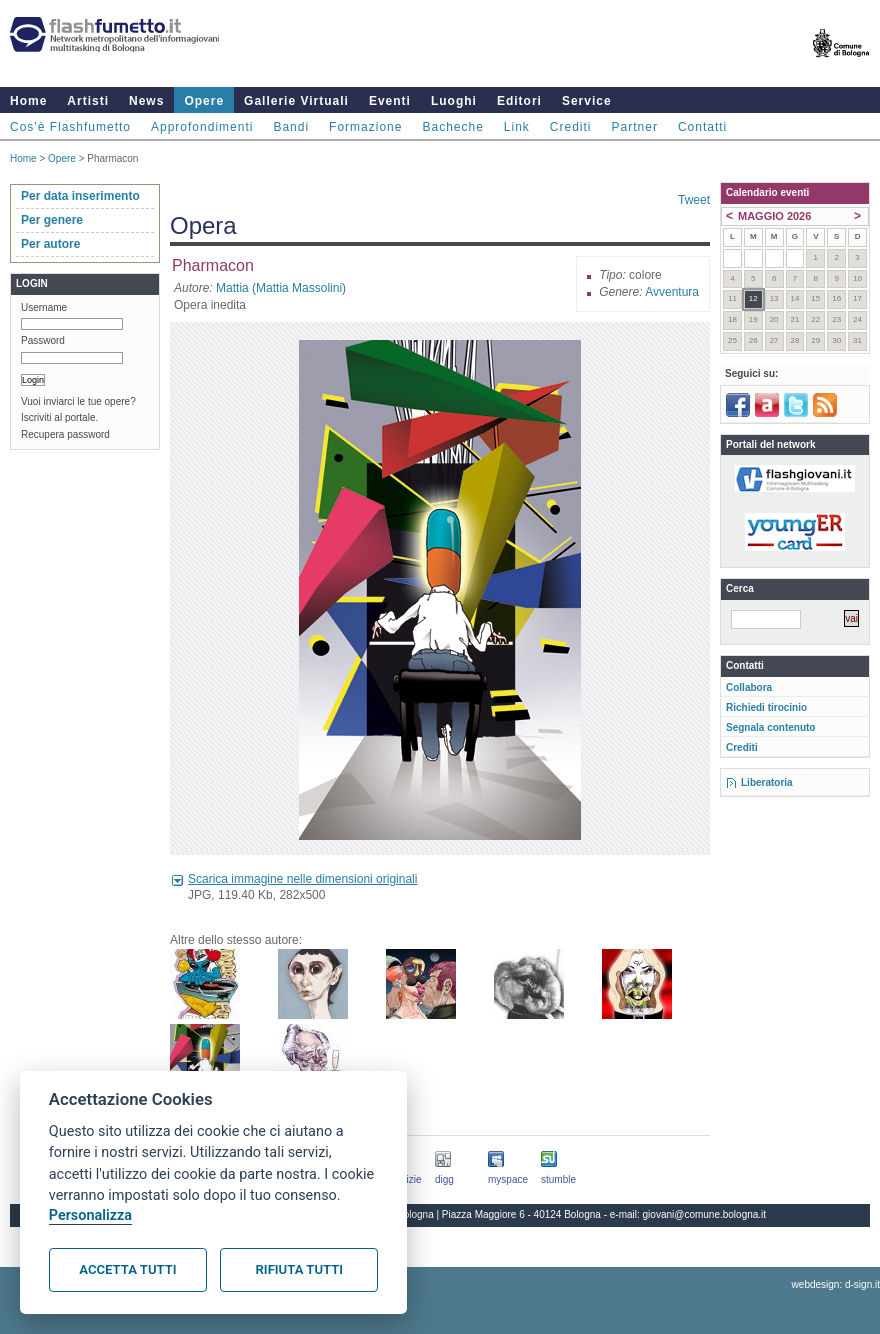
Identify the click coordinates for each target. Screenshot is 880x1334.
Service (587, 101)
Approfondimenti (202, 127)
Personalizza (90, 1215)
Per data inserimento (80, 196)
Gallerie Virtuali (296, 101)
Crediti (571, 127)
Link (517, 127)
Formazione (365, 127)
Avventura (672, 292)
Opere (204, 101)
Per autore (50, 244)
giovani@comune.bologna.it (705, 1214)
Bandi (291, 127)
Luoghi (454, 101)
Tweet (694, 200)
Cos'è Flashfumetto (70, 127)
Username (44, 307)
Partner (635, 127)
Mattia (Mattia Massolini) (281, 288)
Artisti (88, 101)
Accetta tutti (127, 1269)
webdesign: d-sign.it (836, 1284)
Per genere (52, 220)
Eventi (390, 101)
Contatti (702, 127)
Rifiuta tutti (299, 1269)
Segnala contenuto (770, 727)
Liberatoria (767, 782)
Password (43, 340)
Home (28, 101)
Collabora (749, 687)
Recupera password (65, 434)
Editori (519, 101)
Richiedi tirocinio (766, 707)
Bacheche (452, 127)
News (146, 101)
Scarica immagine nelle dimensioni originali (302, 879)
